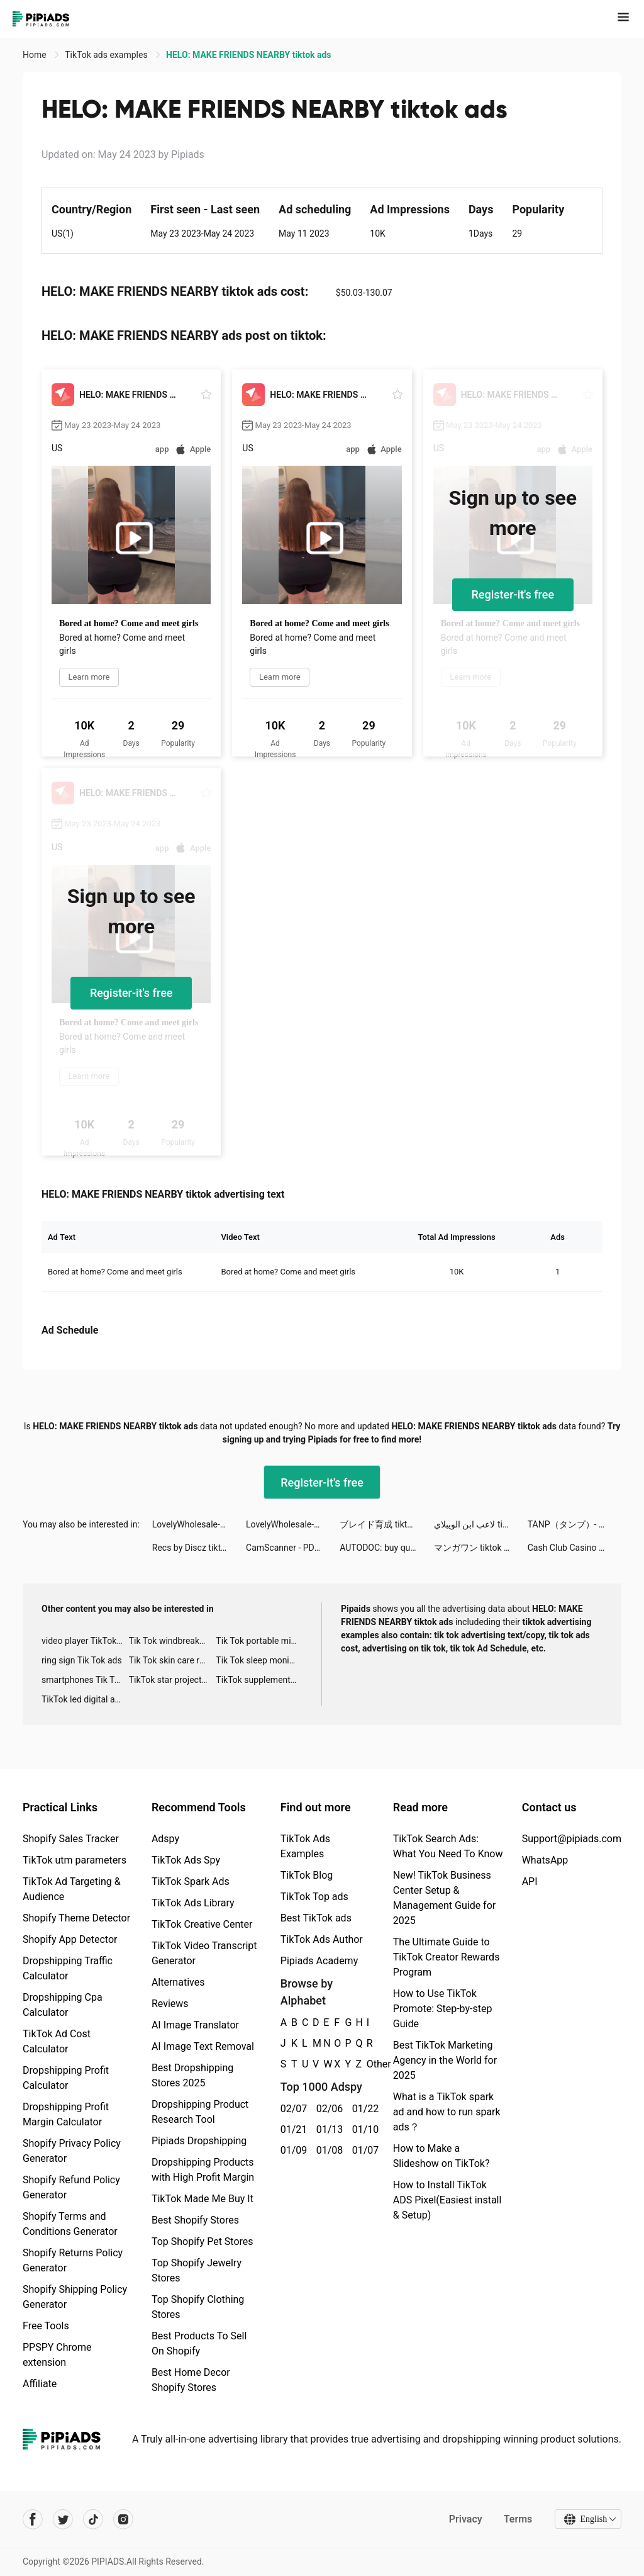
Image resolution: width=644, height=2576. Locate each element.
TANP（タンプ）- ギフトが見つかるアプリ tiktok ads (574, 1524)
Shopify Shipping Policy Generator (75, 2296)
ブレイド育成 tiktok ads (386, 1524)
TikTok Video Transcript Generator (204, 1953)
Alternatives (178, 1982)
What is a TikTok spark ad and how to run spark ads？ (447, 2112)
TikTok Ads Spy (186, 1860)
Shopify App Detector (70, 1939)
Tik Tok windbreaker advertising (172, 1641)
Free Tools (46, 2326)
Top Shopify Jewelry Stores (197, 2270)
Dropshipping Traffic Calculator (68, 1968)
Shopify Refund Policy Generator (71, 2187)
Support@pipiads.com (571, 1839)
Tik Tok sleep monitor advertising (259, 1660)
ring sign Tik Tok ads (82, 1660)
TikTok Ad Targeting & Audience (72, 1889)
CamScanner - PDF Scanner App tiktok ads (293, 1548)
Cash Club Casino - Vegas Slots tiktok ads (574, 1548)
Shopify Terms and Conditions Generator (70, 2223)
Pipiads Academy (319, 1961)
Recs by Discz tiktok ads (199, 1548)
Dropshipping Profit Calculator (66, 2077)
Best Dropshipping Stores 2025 (192, 2075)
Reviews (170, 2004)
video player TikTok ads (85, 1641)
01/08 (327, 2150)
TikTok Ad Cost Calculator (57, 2041)
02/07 (291, 2109)
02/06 (327, 2109)
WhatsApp (545, 1860)
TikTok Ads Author (321, 1939)
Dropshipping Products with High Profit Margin (203, 2169)
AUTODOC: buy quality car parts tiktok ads (386, 1548)
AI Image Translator (195, 2025)
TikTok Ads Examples (305, 1846)
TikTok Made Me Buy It (202, 2199)
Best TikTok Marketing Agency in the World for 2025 (445, 2060)
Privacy (465, 2519)
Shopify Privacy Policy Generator (72, 2150)
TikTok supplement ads (259, 1680)
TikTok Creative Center (202, 1924)
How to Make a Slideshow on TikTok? (441, 2155)
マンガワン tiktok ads (476, 1548)
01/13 (327, 2129)
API (530, 1881)
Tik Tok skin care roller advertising (172, 1660)
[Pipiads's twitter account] (63, 2519)
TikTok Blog (306, 1875)
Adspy (165, 1839)
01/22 (363, 2109)
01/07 (363, 2150)
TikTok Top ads (314, 1897)
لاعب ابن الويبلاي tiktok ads (481, 1524)
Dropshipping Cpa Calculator (63, 2004)
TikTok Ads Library (193, 1903)
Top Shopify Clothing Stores (198, 2306)
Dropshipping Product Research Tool (200, 2111)
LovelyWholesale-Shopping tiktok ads (199, 1524)
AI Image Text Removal (203, 2046)
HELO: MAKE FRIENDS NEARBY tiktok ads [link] (248, 55)
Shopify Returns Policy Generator (73, 2260)
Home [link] (35, 55)
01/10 (363, 2129)
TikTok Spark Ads (191, 1881)
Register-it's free (513, 594)
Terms (517, 2519)
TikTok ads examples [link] (107, 55)
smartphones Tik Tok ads (85, 1680)
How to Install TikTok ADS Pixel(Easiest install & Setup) (447, 2200)
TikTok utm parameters (74, 1860)
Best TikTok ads (316, 1918)
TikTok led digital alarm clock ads (85, 1699)
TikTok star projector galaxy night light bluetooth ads (172, 1680)
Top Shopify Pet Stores (202, 2241)
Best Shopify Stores (195, 2220)
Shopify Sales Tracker (71, 1839)
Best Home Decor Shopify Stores (191, 2379)
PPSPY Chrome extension (57, 2354)
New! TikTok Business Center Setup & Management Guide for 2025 (444, 1897)
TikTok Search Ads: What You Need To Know (448, 1846)
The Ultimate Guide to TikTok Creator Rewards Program (446, 1957)
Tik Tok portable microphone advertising (259, 1641)
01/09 (291, 2150)
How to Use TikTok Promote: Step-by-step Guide (442, 2009)
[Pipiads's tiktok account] (93, 2519)
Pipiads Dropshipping (199, 2141)
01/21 (291, 2129)
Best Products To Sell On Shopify (199, 2343)
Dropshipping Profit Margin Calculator (66, 2114)
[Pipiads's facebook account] (33, 2519)
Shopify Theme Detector (76, 1918)
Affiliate (40, 2384)
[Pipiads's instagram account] (123, 2519)
